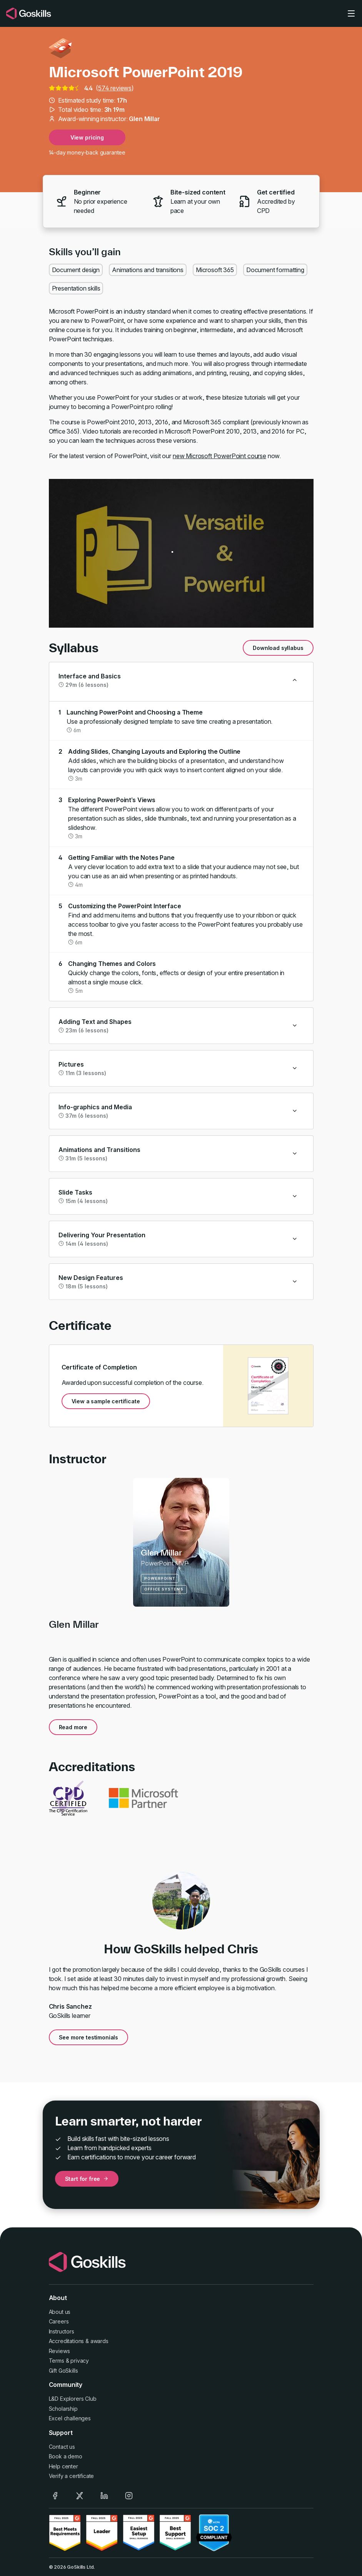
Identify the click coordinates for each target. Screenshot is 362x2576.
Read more (73, 1727)
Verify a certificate (71, 2476)
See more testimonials (88, 2037)
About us (60, 2311)
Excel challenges (70, 2418)
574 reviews (115, 88)
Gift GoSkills (63, 2370)
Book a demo (65, 2456)
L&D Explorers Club (73, 2398)
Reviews (59, 2351)
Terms (56, 2360)
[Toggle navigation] (351, 13)
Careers (59, 2321)
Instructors (61, 2331)
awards (99, 2341)
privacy (79, 2360)
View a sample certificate (106, 1401)
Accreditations (66, 2341)
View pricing (87, 137)
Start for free (87, 2178)
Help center (63, 2466)
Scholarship (63, 2408)
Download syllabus (278, 648)
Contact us (62, 2446)
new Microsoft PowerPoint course (219, 456)
